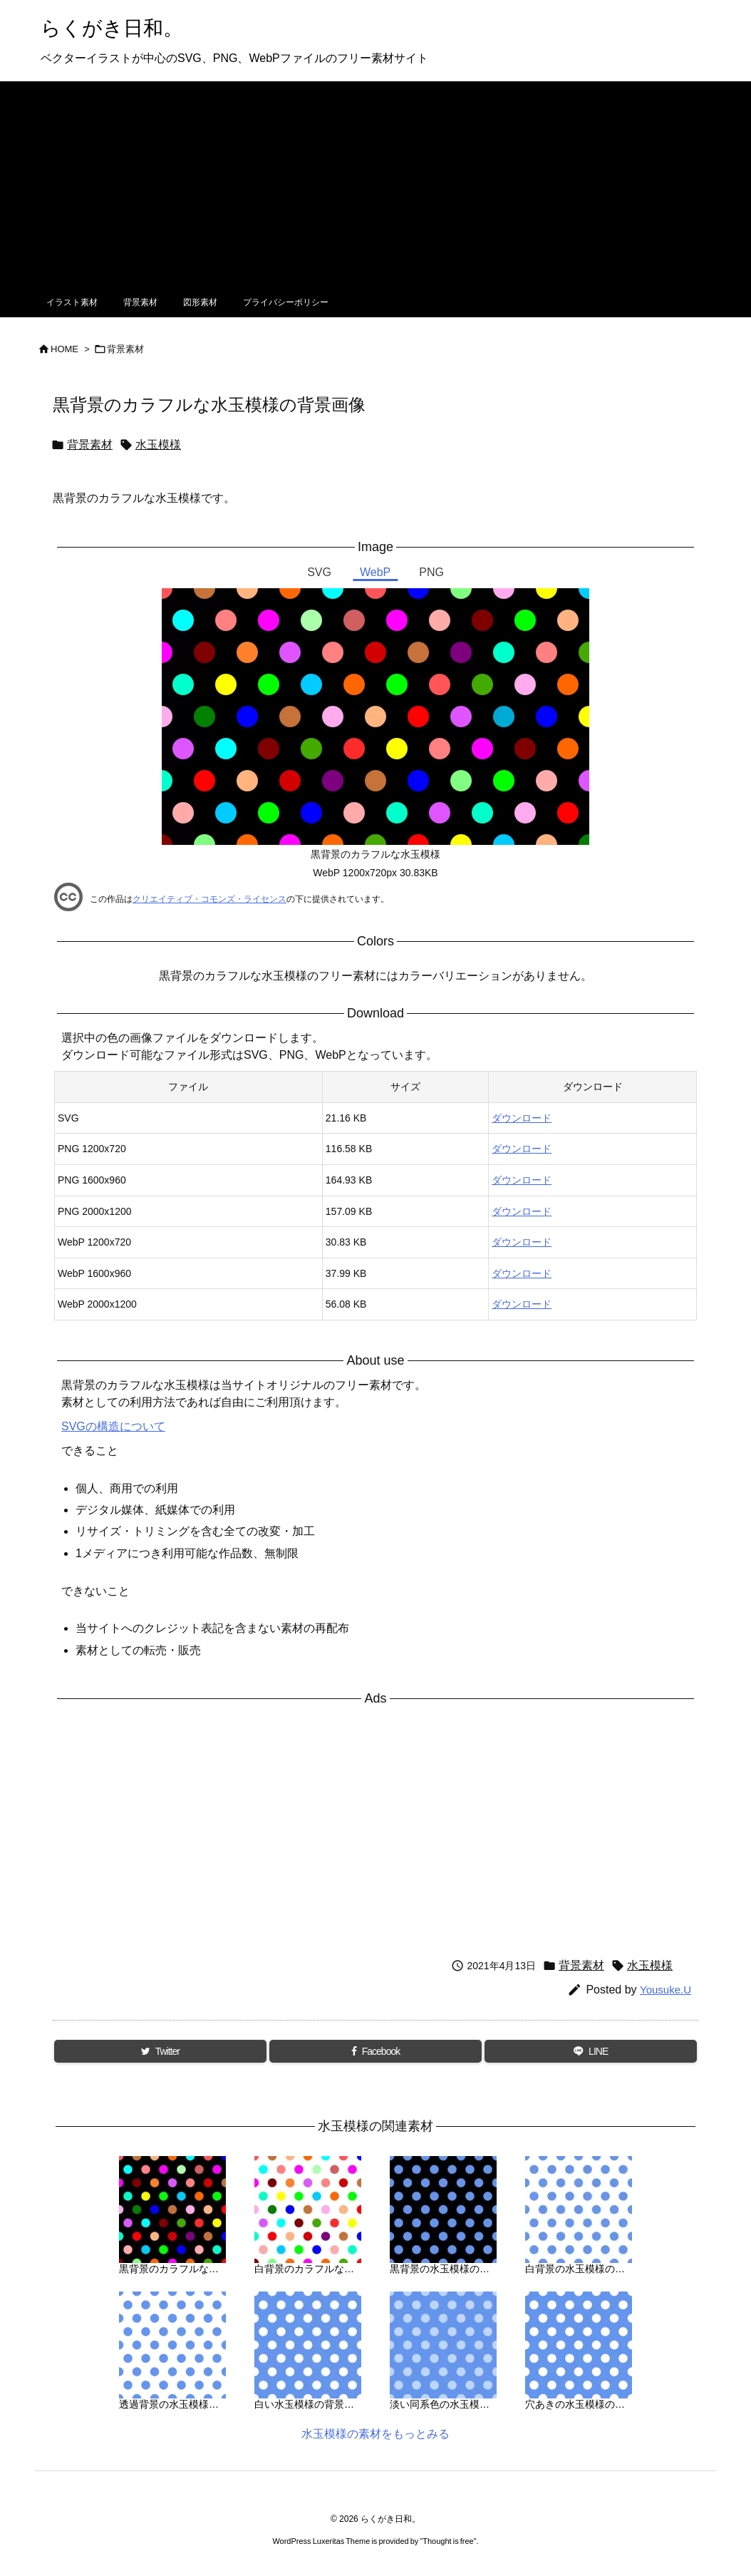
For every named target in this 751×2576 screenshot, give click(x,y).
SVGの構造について (113, 1426)
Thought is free (448, 2541)
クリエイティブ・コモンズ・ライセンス (209, 899)
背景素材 (125, 349)
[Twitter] (160, 2051)
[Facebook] (375, 2051)
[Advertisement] (375, 181)
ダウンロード (521, 1118)
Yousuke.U (665, 1990)
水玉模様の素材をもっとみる (375, 2434)
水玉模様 (158, 444)
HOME (64, 349)
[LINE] (591, 2051)
